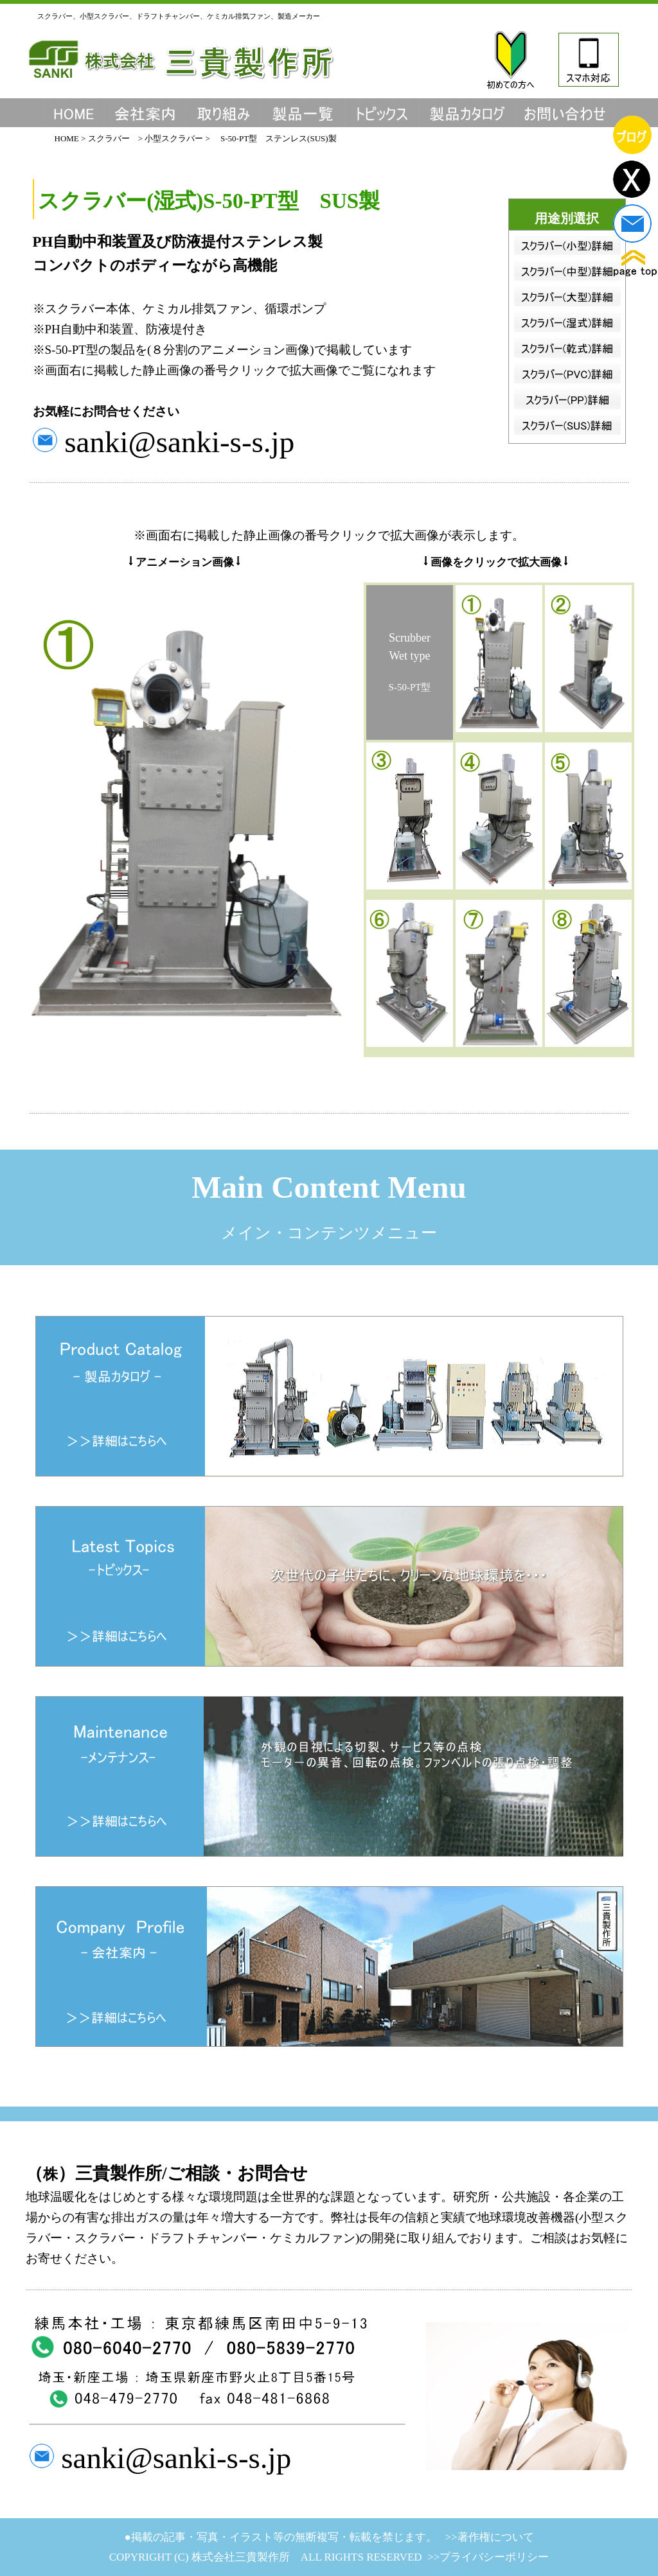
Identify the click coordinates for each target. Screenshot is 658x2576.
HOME (68, 138)
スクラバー (109, 138)
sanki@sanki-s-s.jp (176, 442)
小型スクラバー (174, 138)
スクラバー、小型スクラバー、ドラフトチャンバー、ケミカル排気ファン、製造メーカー (178, 16)
